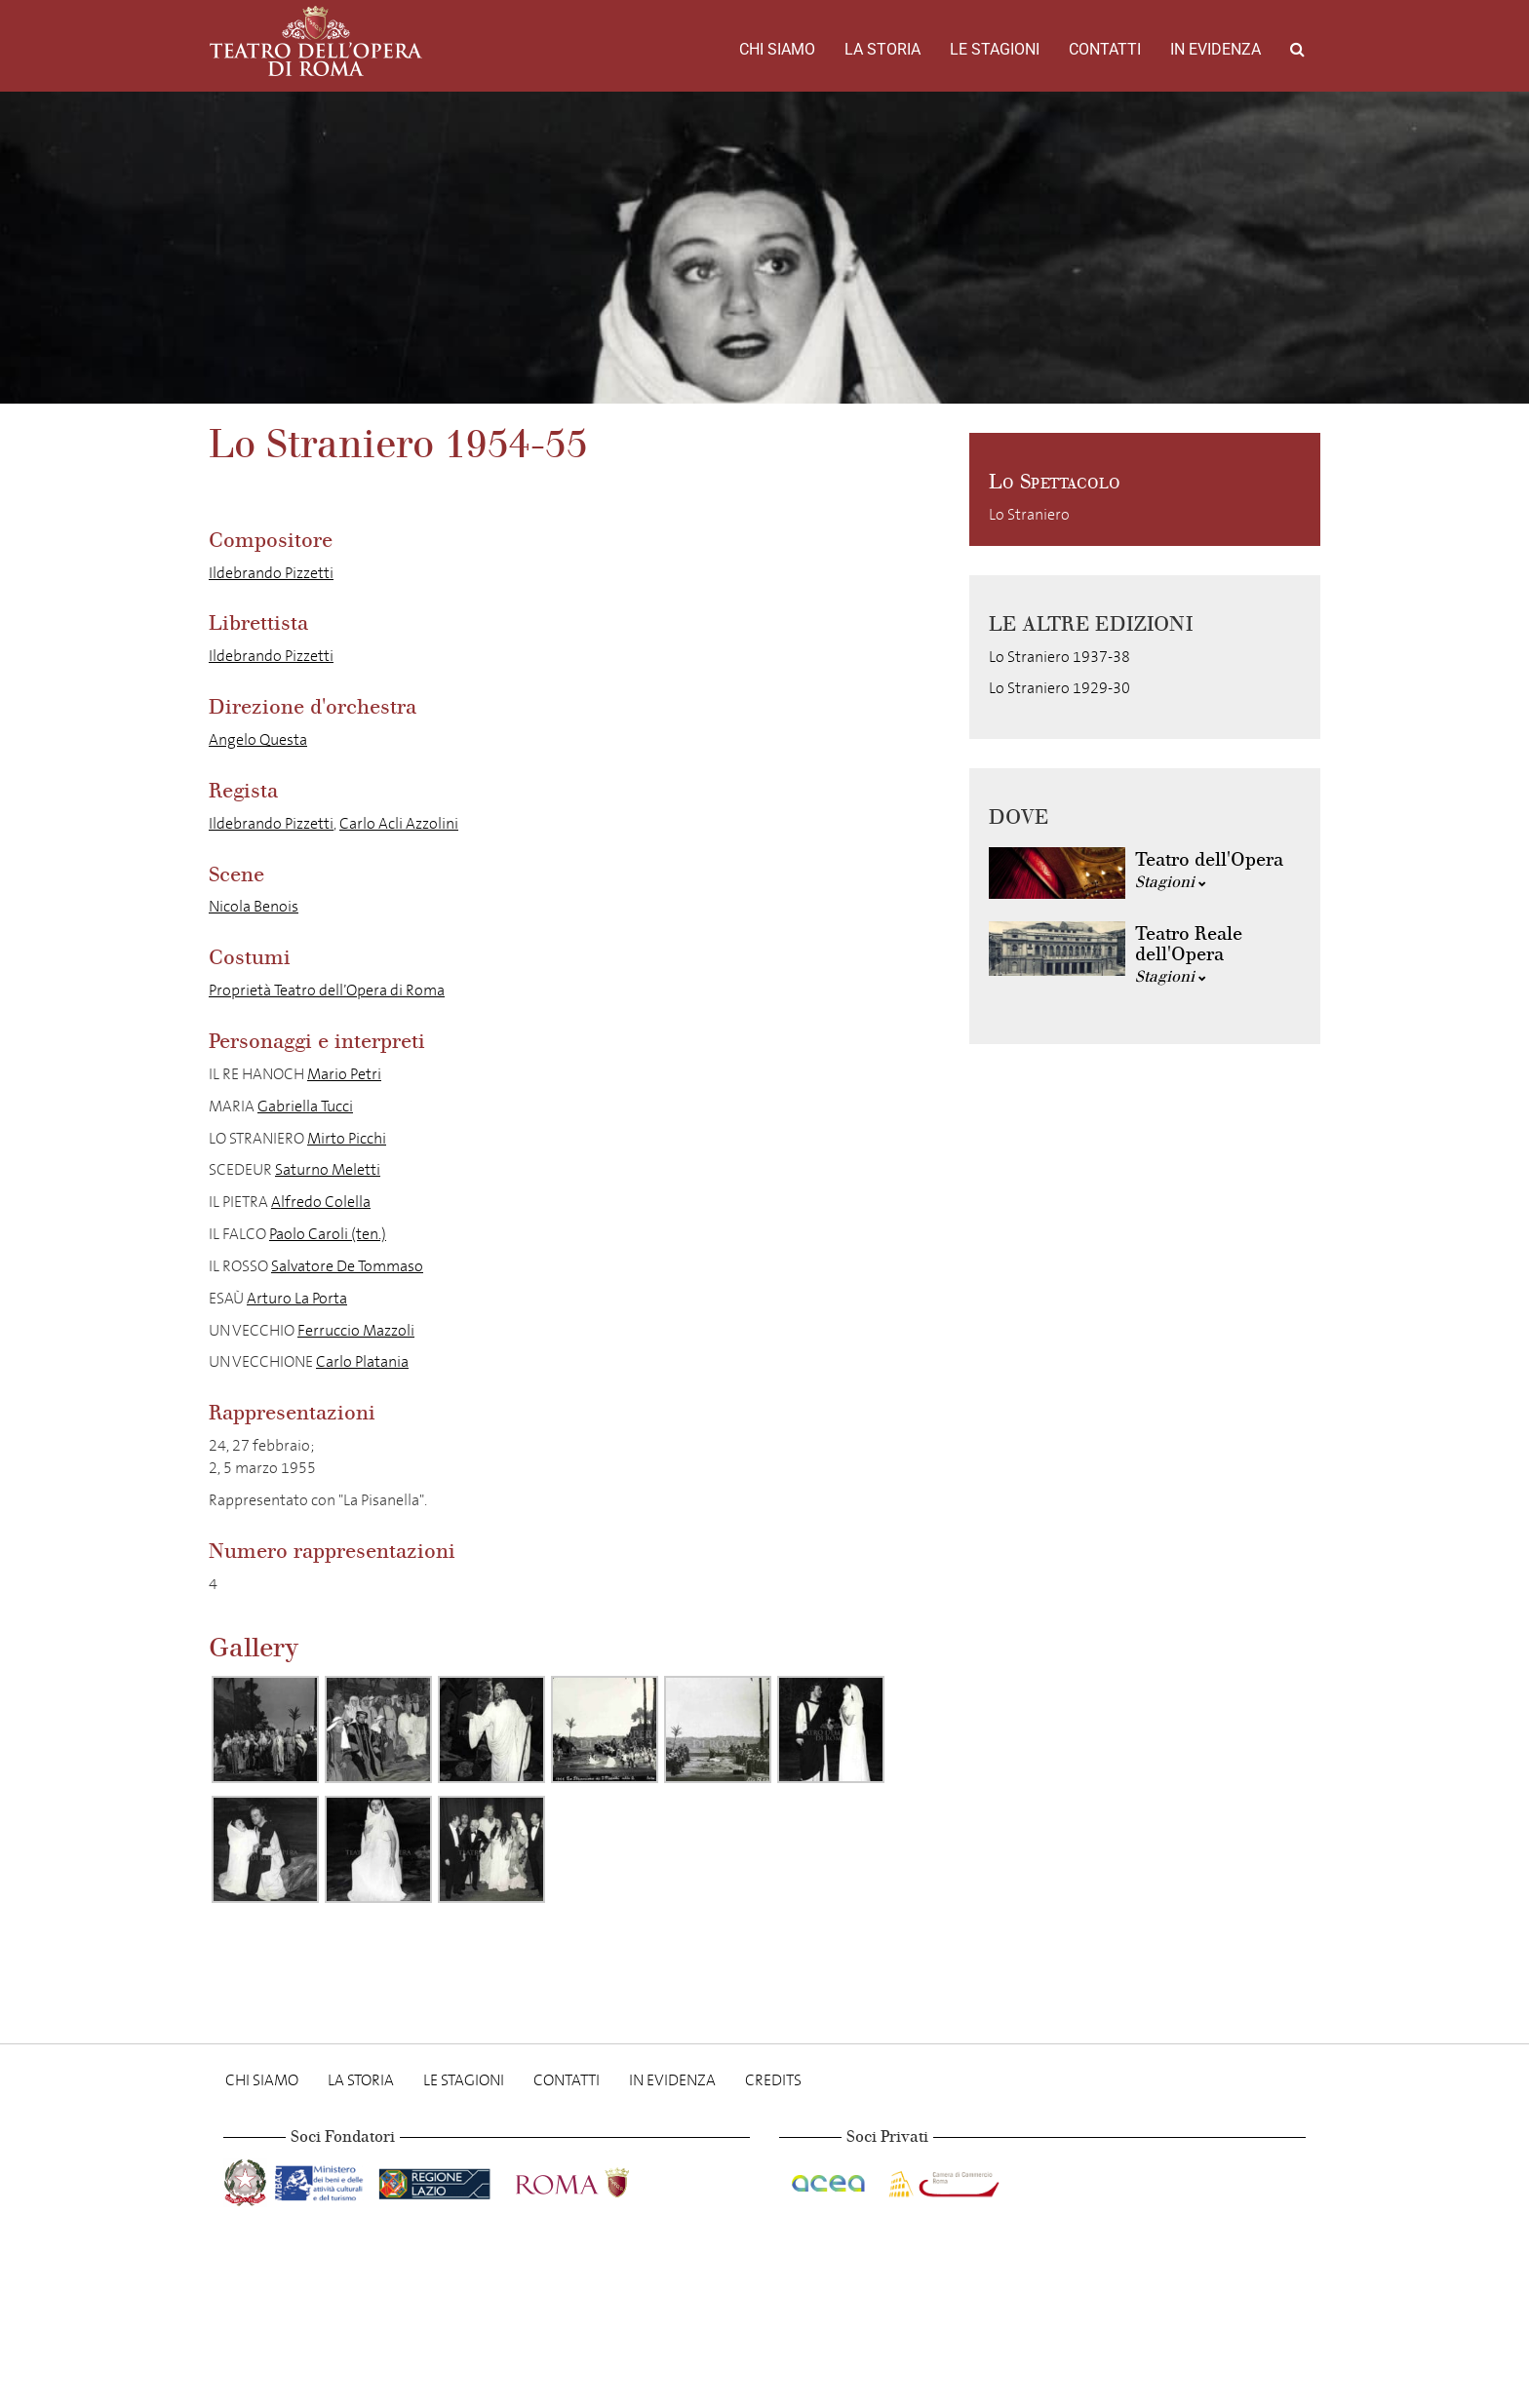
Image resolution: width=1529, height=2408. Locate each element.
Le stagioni (994, 49)
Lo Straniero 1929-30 (1059, 688)
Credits (773, 2080)
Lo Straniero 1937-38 (1059, 656)
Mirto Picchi (346, 1138)
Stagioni (1170, 882)
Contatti (1105, 49)
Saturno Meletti (327, 1169)
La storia (882, 49)
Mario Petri (344, 1074)
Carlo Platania (362, 1361)
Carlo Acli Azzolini (398, 823)
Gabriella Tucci (305, 1106)
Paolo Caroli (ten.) (327, 1233)
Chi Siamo (777, 49)
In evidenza (1215, 49)
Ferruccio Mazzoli (355, 1330)
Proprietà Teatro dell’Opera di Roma (327, 990)
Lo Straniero (1029, 514)
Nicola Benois (253, 906)
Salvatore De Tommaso (347, 1266)
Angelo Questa (258, 739)
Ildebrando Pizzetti (271, 573)
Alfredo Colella (321, 1201)
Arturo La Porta (297, 1298)
